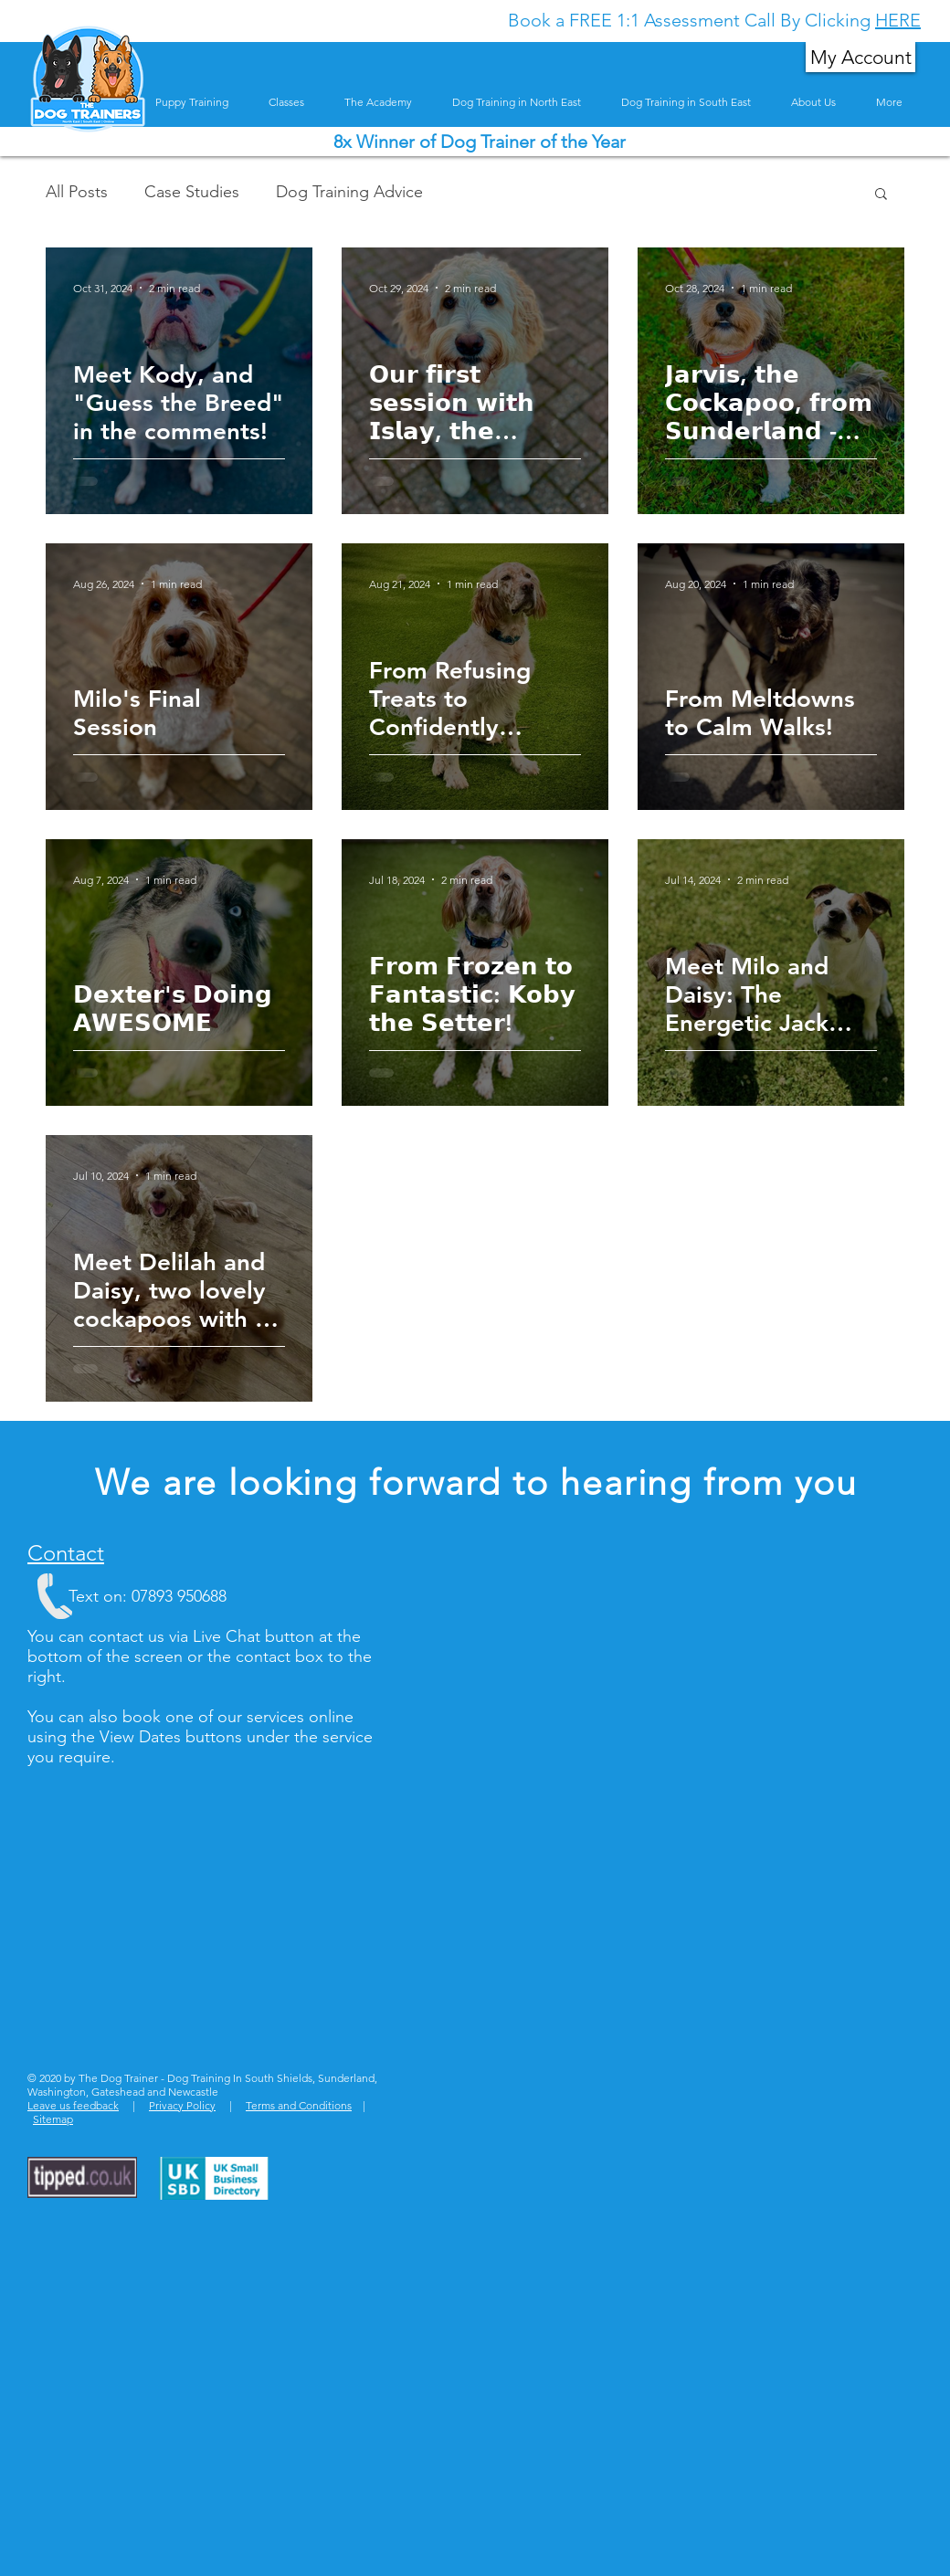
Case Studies (191, 192)
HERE (898, 20)
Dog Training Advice (349, 192)
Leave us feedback (73, 2105)
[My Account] (860, 57)
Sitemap (53, 2119)
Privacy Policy (182, 2105)
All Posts (77, 192)
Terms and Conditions (299, 2105)
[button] (881, 195)
